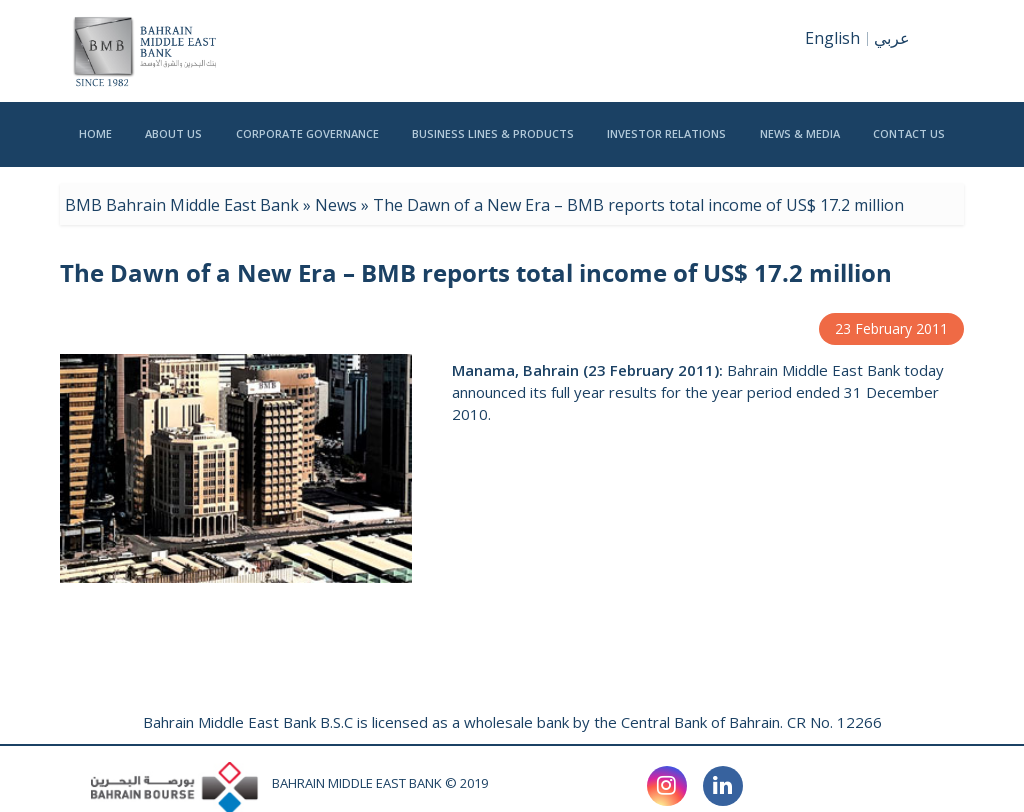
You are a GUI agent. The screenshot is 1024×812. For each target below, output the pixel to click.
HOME (95, 146)
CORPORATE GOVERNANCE (307, 146)
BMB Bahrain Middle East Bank (182, 205)
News (336, 205)
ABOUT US (173, 146)
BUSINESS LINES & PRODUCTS (493, 146)
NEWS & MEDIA (800, 146)
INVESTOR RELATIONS (666, 146)
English (832, 38)
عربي (892, 38)
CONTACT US (909, 146)
